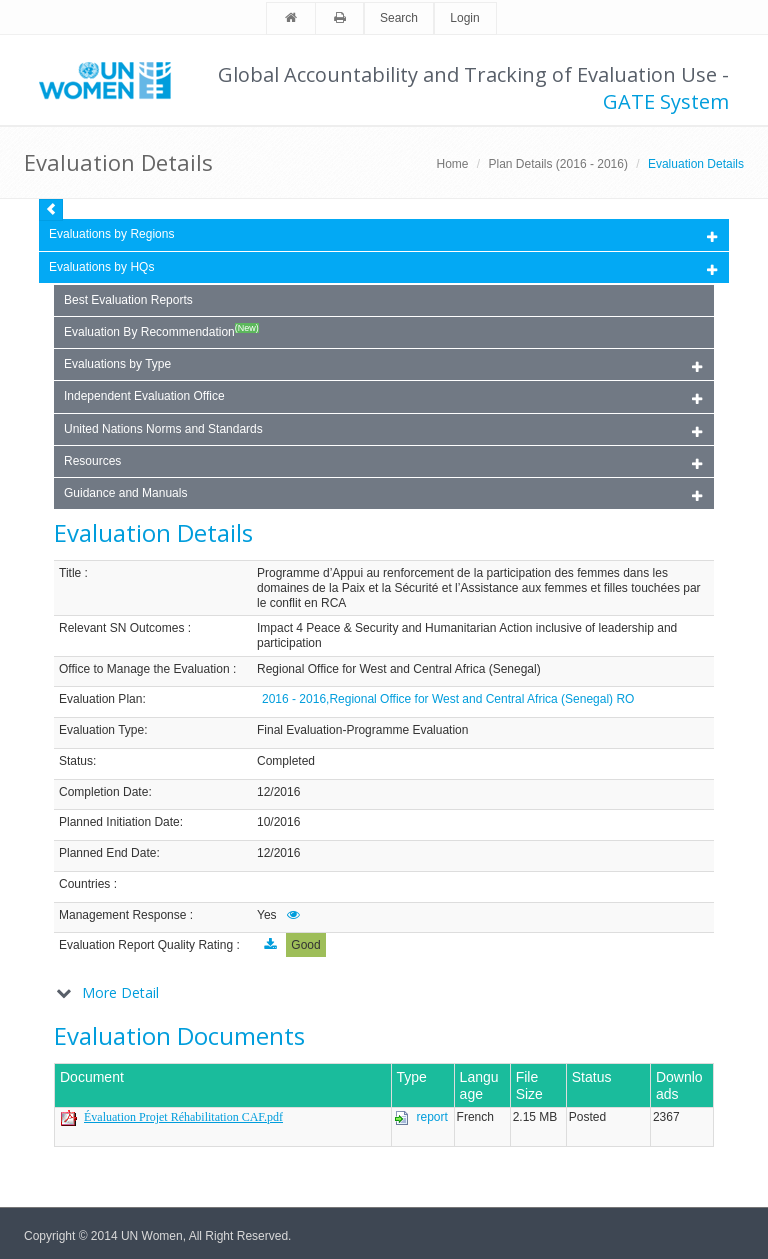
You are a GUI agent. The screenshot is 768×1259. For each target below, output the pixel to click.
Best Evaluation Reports (128, 300)
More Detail (120, 992)
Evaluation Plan (100, 699)
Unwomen (114, 80)
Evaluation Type (101, 730)
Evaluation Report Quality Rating (146, 945)
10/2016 (278, 822)
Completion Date (103, 792)
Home (452, 164)
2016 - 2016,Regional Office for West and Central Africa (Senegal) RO (448, 699)
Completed (286, 761)
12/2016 (278, 792)
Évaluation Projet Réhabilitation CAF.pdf (183, 1117)
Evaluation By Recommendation (161, 331)
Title (70, 573)
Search (399, 18)
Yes (267, 915)
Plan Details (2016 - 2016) (558, 164)
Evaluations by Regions (383, 235)
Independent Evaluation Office (383, 397)
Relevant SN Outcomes (121, 628)
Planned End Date (107, 853)
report (432, 1117)
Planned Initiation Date (119, 822)
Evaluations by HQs (101, 267)
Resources (383, 462)
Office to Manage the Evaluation (144, 669)
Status (76, 761)
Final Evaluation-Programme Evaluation (362, 730)
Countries (84, 884)
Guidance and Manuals (383, 494)
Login (464, 18)
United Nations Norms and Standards (383, 430)
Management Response (122, 915)
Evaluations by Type (383, 365)
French (475, 1117)
